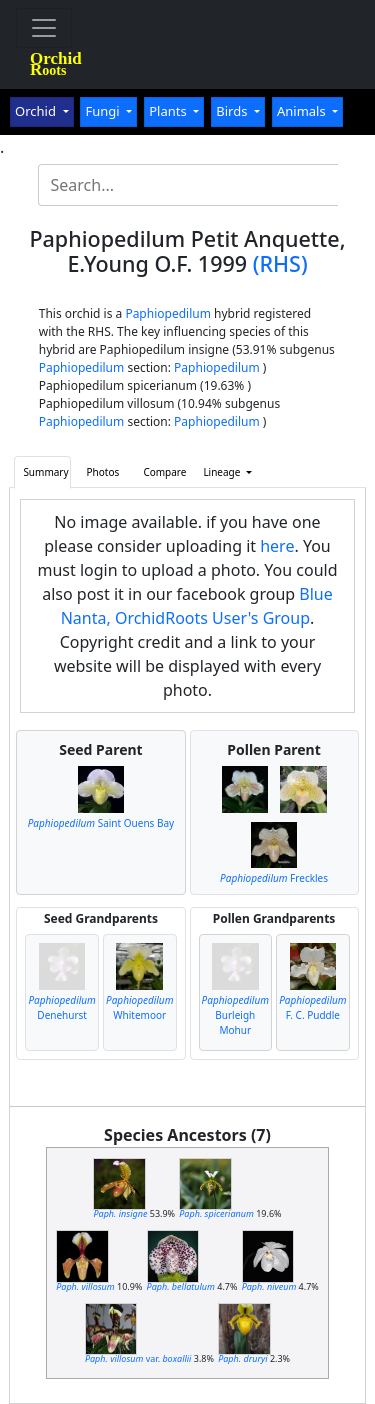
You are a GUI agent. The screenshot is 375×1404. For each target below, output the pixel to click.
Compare (164, 472)
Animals (303, 111)
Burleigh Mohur (235, 1015)
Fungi (104, 111)
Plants (169, 111)
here (277, 546)
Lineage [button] (223, 472)
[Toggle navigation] (44, 28)
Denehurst (61, 1007)
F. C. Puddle (312, 1007)
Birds (233, 111)
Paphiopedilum (168, 313)
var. (138, 1358)
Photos (103, 472)
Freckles (274, 878)
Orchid (37, 111)
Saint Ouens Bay (101, 823)
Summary (45, 472)
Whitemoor (139, 1007)
